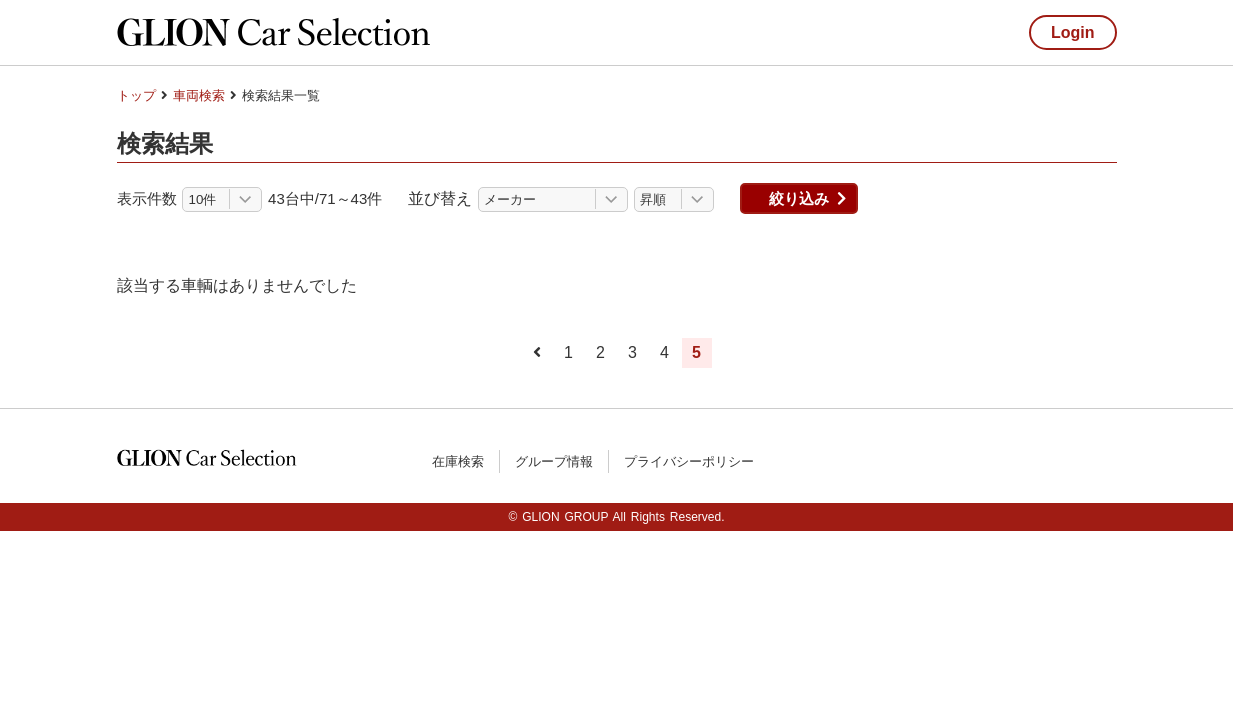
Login (1073, 32)
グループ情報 (554, 461)
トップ (136, 95)
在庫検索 (458, 461)
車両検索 (199, 95)
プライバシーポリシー (689, 461)
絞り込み (799, 198)
